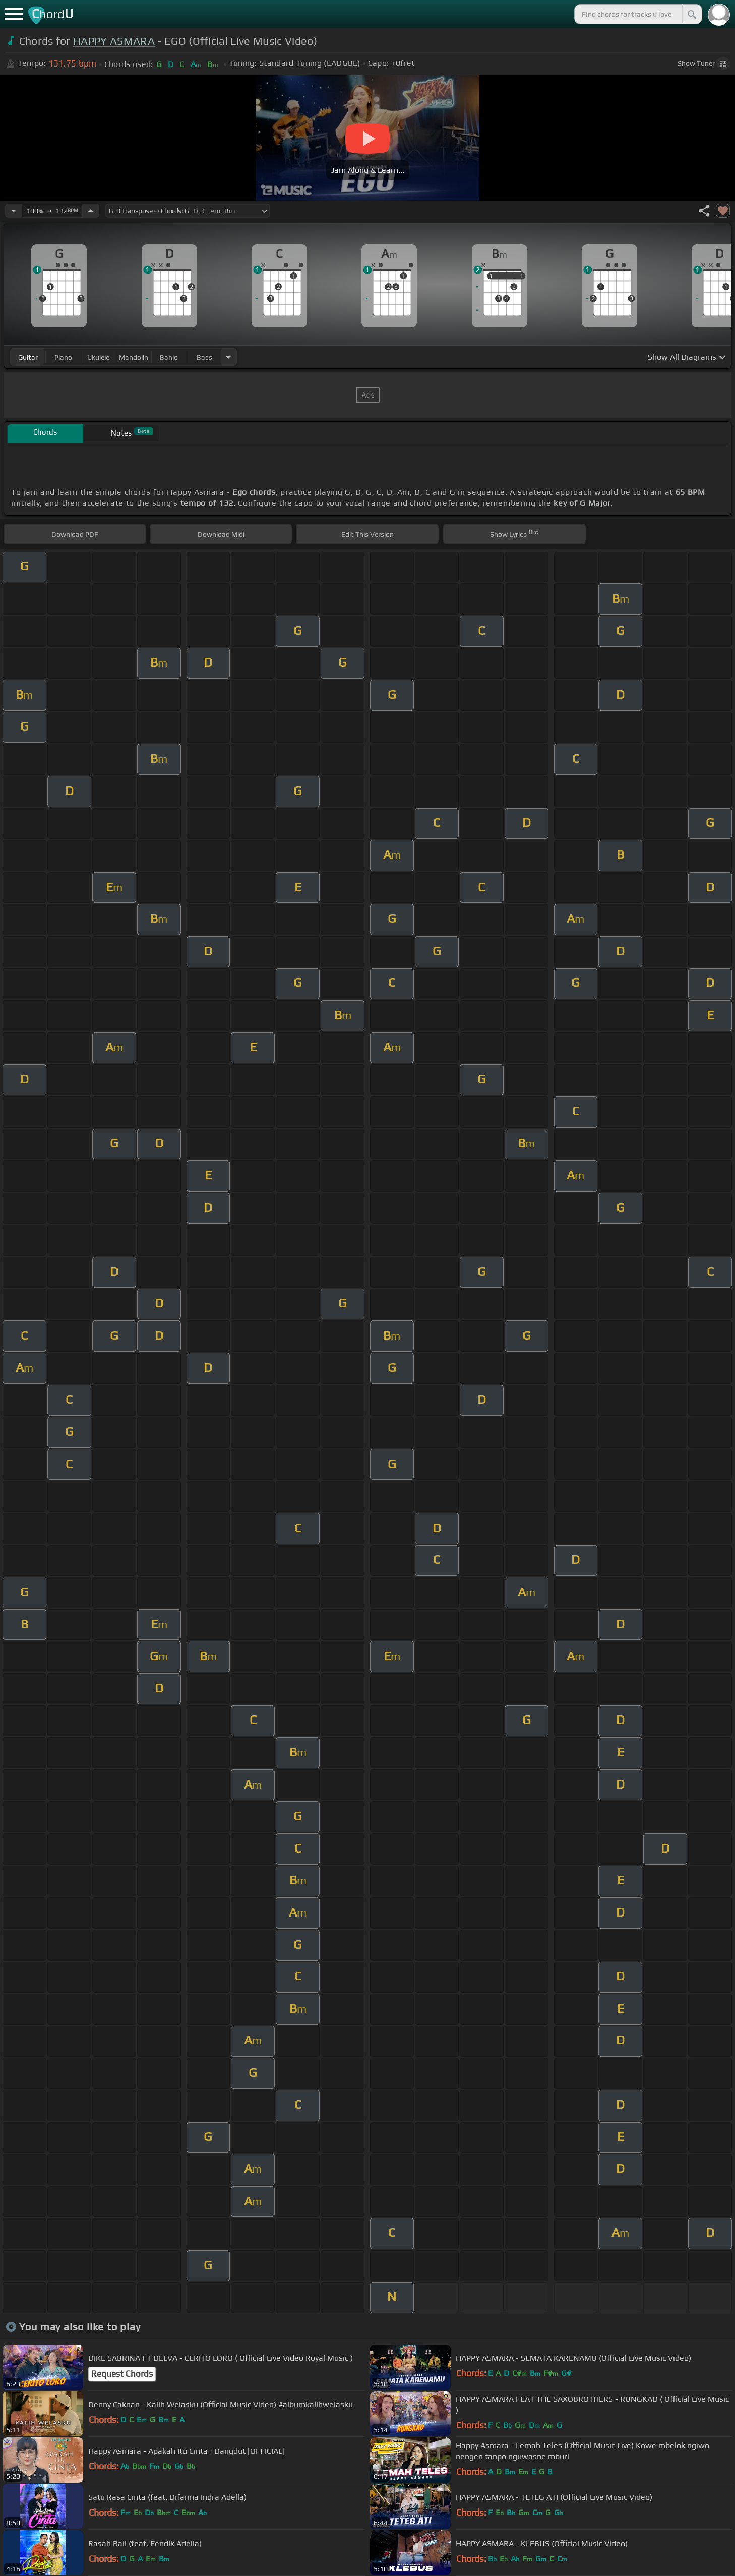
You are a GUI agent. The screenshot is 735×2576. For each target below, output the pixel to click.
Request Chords (122, 2374)
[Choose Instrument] (228, 357)
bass (204, 357)
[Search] (691, 14)
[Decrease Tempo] (13, 211)
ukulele (98, 357)
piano (63, 357)
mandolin (133, 357)
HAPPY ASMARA (114, 41)
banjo (169, 357)
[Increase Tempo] (90, 211)
